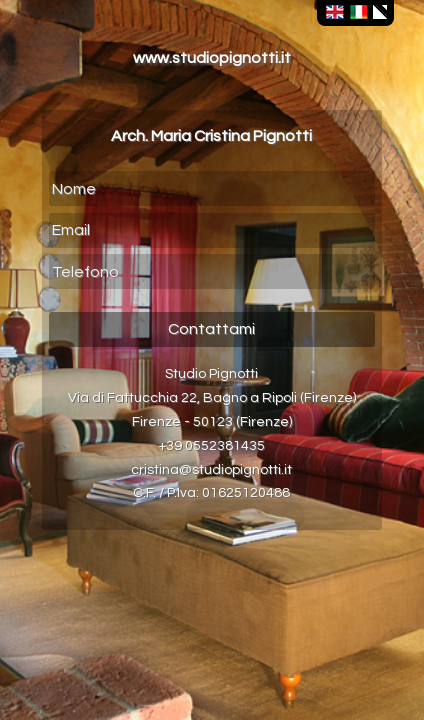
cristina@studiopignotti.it (211, 470)
